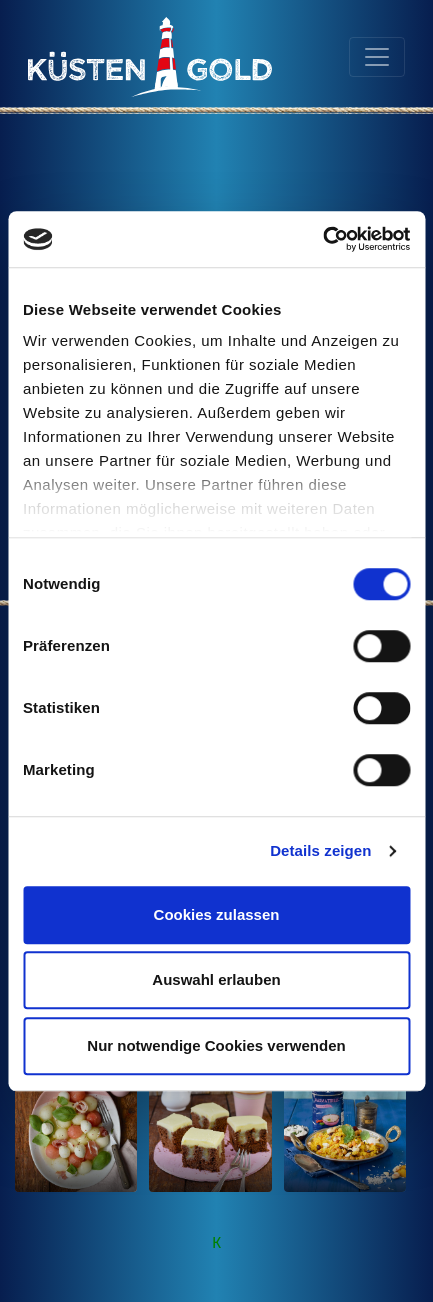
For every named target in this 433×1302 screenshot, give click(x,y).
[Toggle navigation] (377, 57)
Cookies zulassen (217, 914)
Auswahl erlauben (216, 979)
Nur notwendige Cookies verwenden (216, 1045)
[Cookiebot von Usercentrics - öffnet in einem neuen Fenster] (322, 239)
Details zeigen (320, 850)
